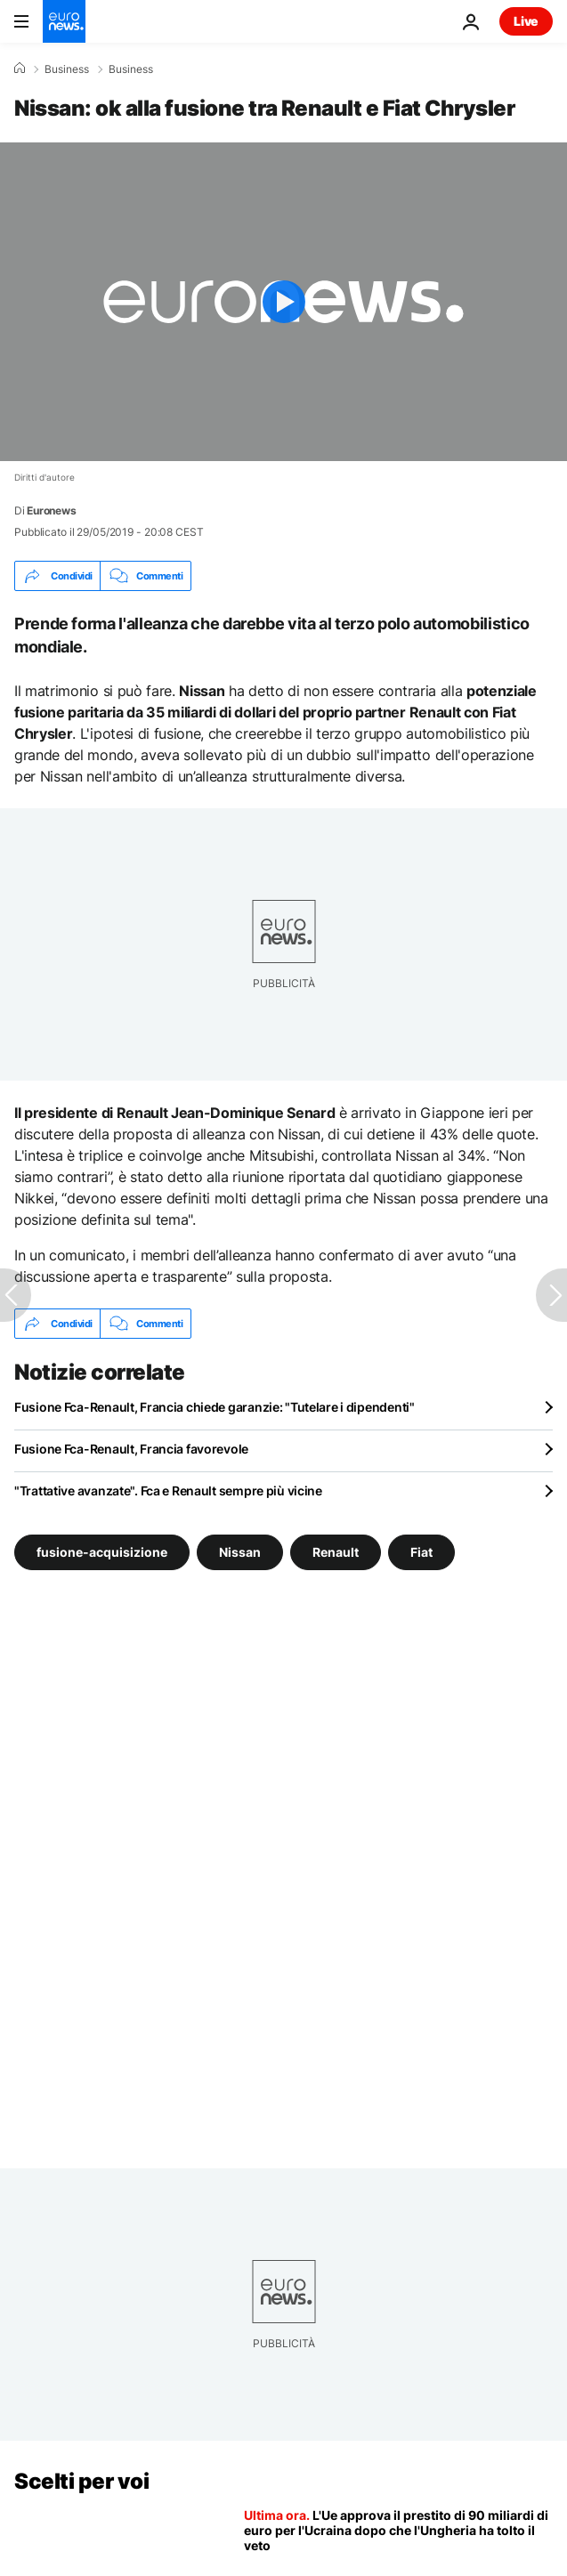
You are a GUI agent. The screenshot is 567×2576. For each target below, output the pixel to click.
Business (67, 69)
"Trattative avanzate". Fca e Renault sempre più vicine (168, 1490)
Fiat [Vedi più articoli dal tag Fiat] (421, 1551)
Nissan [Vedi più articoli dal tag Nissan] (240, 1551)
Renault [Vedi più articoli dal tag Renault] (335, 1551)
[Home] (19, 68)
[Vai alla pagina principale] (64, 21)
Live (526, 20)
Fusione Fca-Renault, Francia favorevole (131, 1448)
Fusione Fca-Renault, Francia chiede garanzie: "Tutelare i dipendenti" (214, 1406)
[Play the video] (283, 301)
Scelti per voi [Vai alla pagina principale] (81, 2481)
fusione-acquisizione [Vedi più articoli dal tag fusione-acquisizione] (101, 1551)
